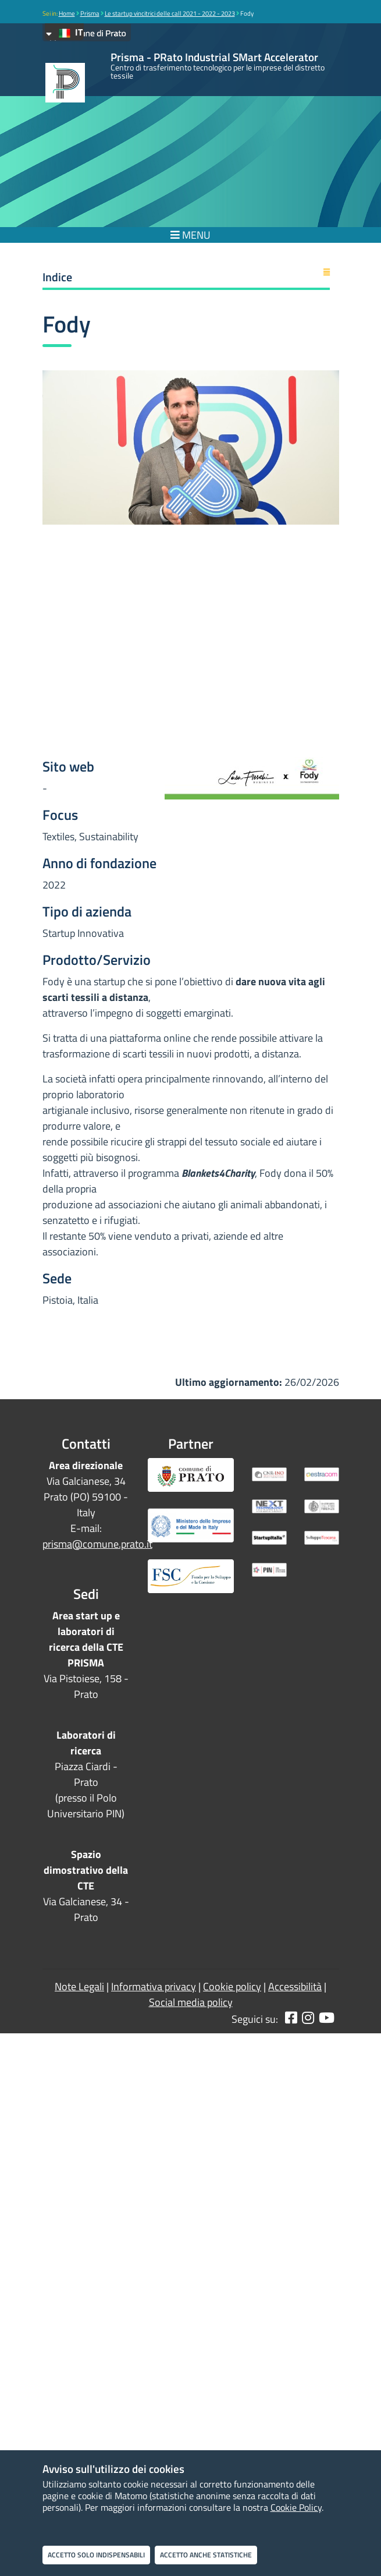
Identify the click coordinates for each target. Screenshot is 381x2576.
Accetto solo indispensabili (96, 2554)
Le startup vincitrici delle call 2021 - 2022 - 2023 (170, 13)
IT (64, 32)
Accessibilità (295, 1986)
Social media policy (191, 2002)
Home (67, 13)
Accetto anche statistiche (206, 2554)
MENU (190, 235)
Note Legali (79, 1986)
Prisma (89, 13)
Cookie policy (232, 1986)
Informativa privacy (153, 1986)
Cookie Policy (296, 2507)
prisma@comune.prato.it (97, 1544)
